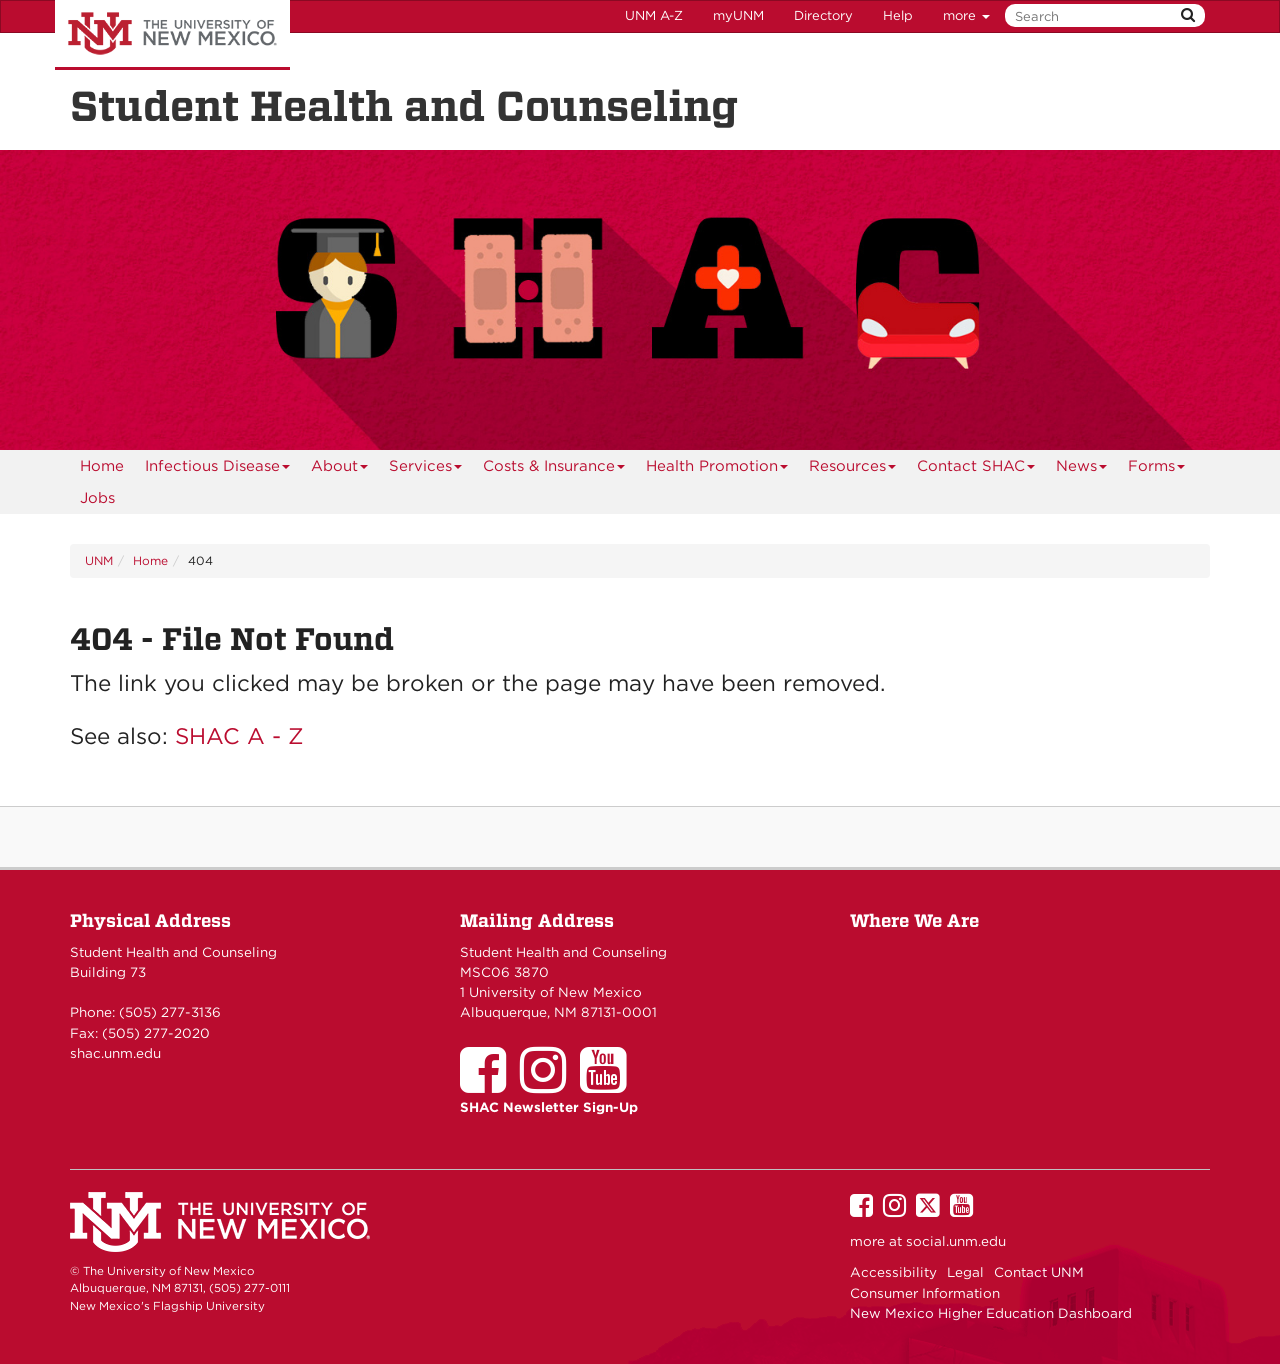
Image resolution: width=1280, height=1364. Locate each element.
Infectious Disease (218, 469)
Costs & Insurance (554, 469)
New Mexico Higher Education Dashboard (991, 1313)
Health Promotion (717, 469)
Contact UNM (1039, 1272)
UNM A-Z (654, 15)
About (340, 469)
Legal (965, 1272)
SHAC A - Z (239, 735)
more (966, 15)
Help (898, 15)
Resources (853, 469)
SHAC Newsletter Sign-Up (549, 1107)
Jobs (97, 498)
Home (102, 466)
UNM (99, 560)
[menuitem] (102, 466)
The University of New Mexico (172, 35)
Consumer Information (925, 1293)
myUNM (738, 15)
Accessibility (893, 1272)
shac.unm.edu (115, 1053)
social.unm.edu (956, 1241)
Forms (1157, 469)
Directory (823, 15)
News (1082, 469)
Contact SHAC (976, 469)
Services (426, 469)
